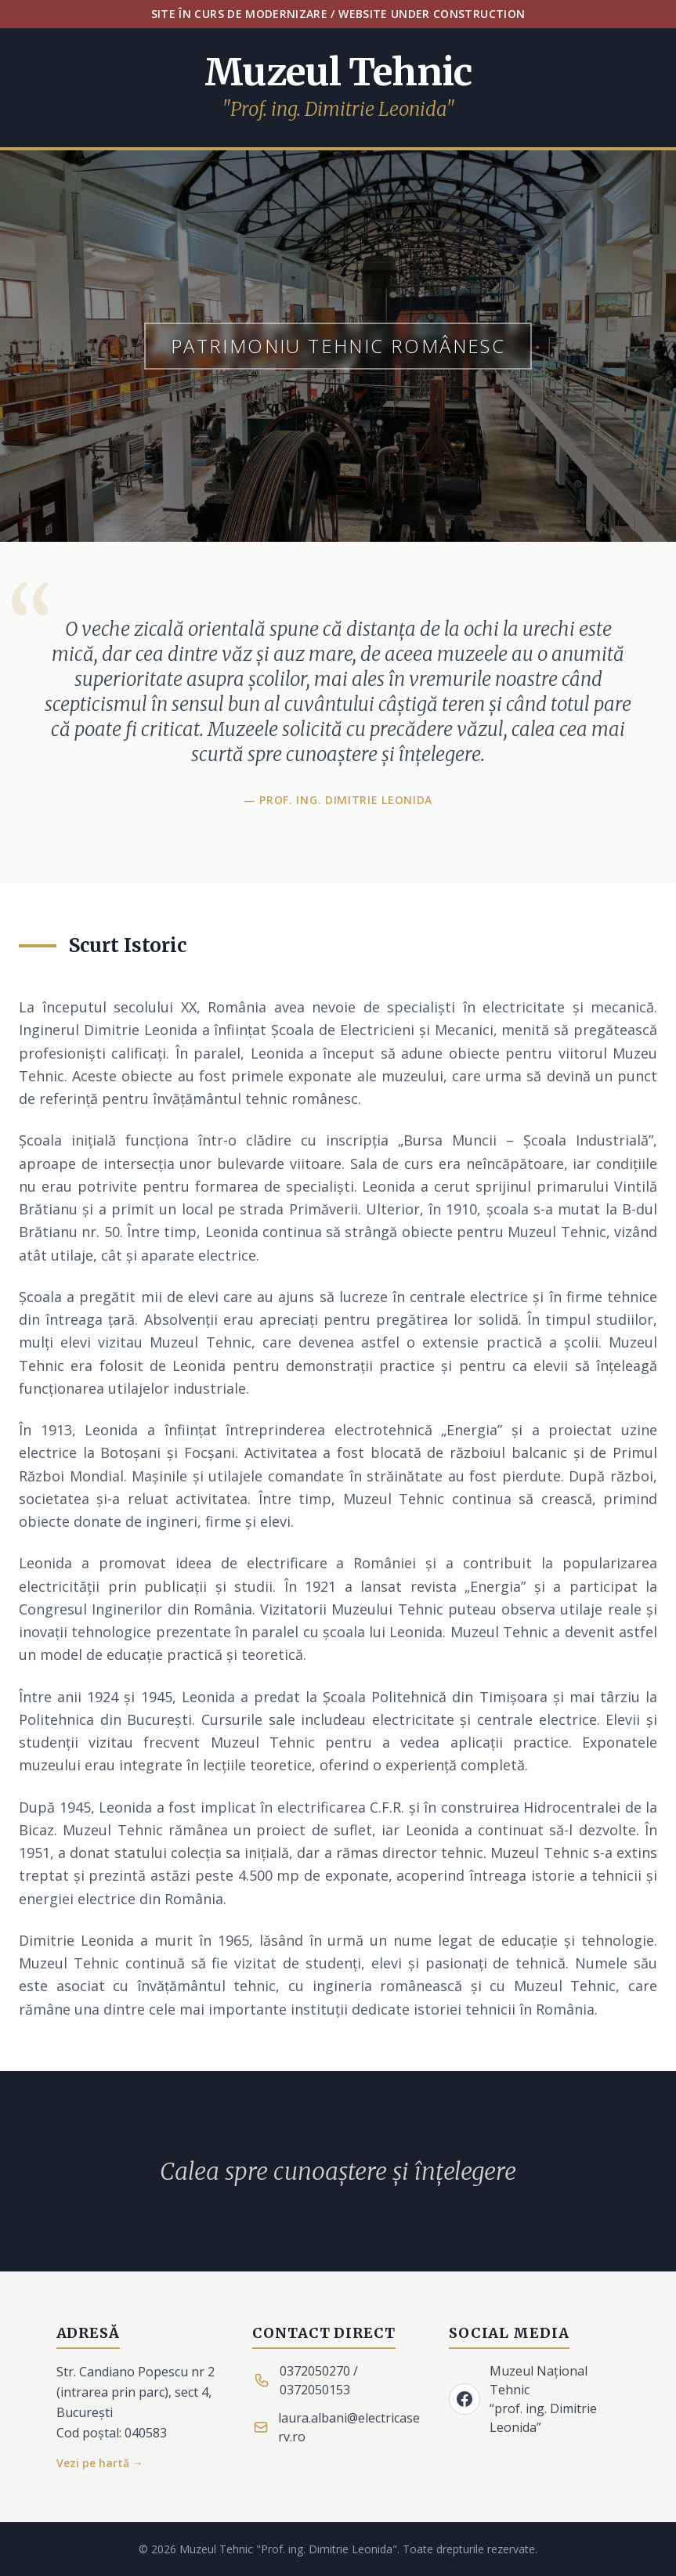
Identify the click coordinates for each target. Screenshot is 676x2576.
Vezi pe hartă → (99, 2462)
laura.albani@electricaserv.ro (349, 2427)
